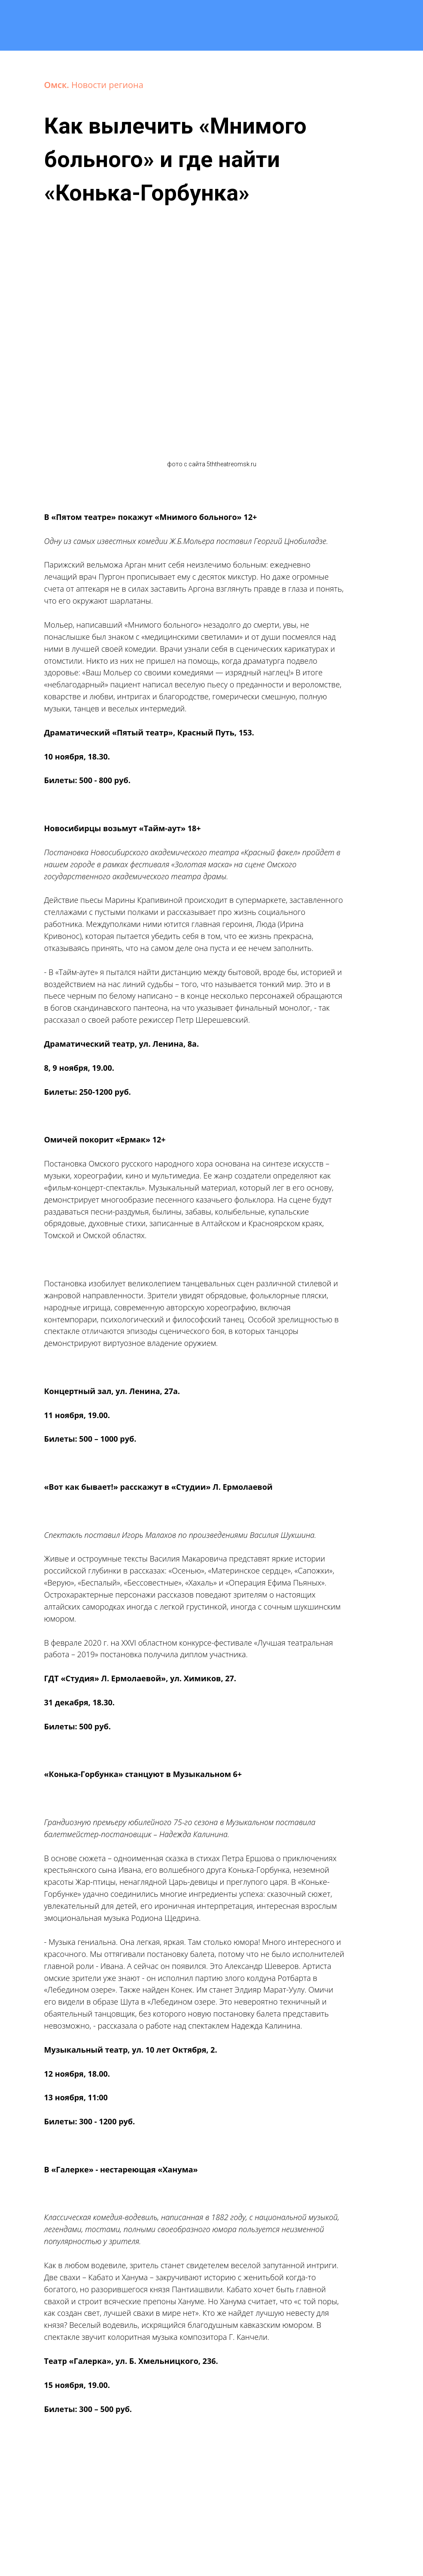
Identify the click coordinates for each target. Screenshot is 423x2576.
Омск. (58, 85)
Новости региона (107, 85)
